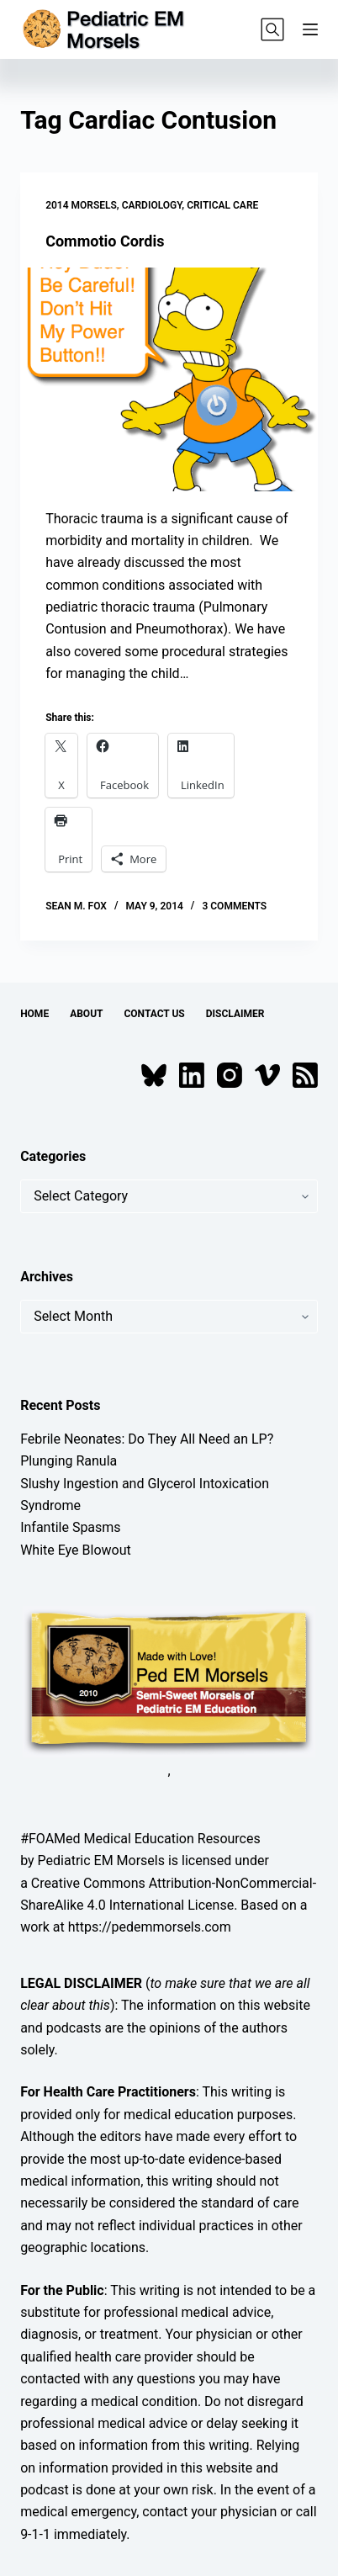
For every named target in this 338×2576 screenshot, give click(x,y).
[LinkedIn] (191, 1075)
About (86, 1014)
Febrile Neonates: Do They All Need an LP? (146, 1439)
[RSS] (305, 1075)
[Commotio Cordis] (169, 379)
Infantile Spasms (70, 1527)
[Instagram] (229, 1075)
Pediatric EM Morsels (101, 1860)
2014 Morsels (81, 205)
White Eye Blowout (75, 1550)
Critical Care (222, 205)
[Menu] (310, 29)
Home (34, 1014)
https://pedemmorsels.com (149, 1927)
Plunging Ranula (68, 1461)
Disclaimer (235, 1014)
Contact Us (154, 1014)
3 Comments (234, 906)
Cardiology (152, 205)
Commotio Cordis (104, 241)
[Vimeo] (267, 1075)
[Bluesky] (153, 1075)
